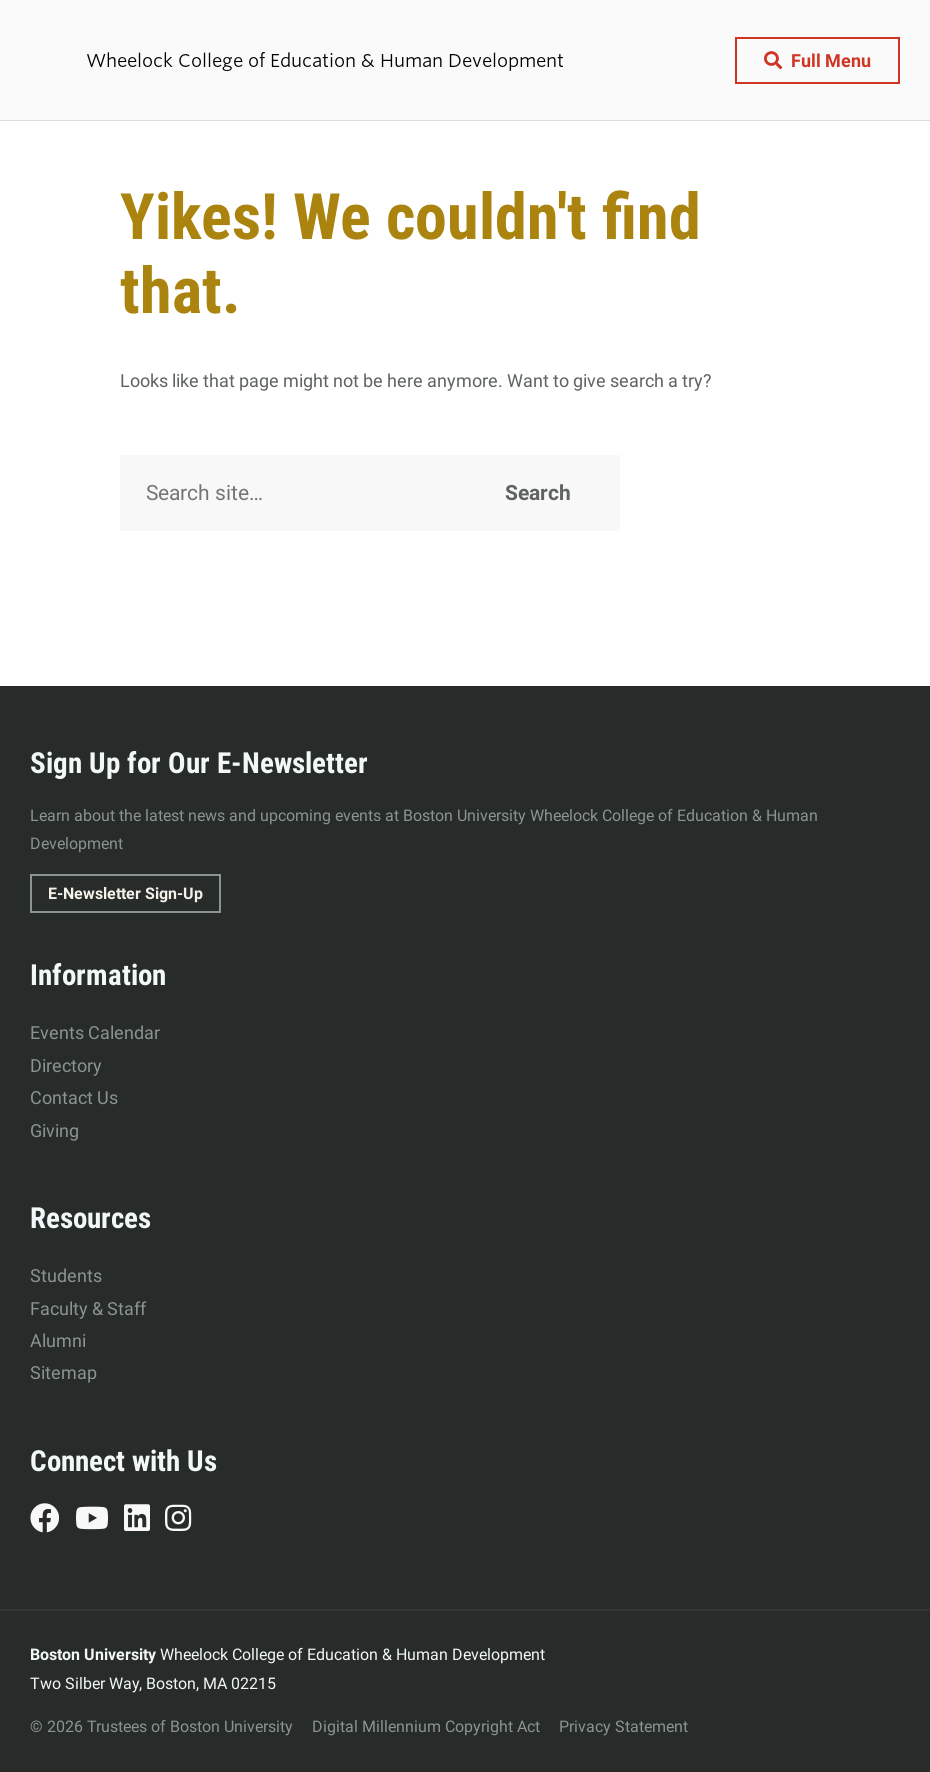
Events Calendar (95, 1032)
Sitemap (63, 1372)
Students (66, 1275)
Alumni (58, 1340)
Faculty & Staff (88, 1308)
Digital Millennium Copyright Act (426, 1726)
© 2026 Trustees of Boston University (161, 1726)
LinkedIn (144, 1521)
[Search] (370, 493)
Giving (54, 1130)
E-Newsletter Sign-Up (125, 893)
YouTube (99, 1521)
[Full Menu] (817, 60)
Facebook (52, 1521)
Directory (66, 1065)
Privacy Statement (623, 1726)
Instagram (185, 1521)
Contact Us (74, 1097)
